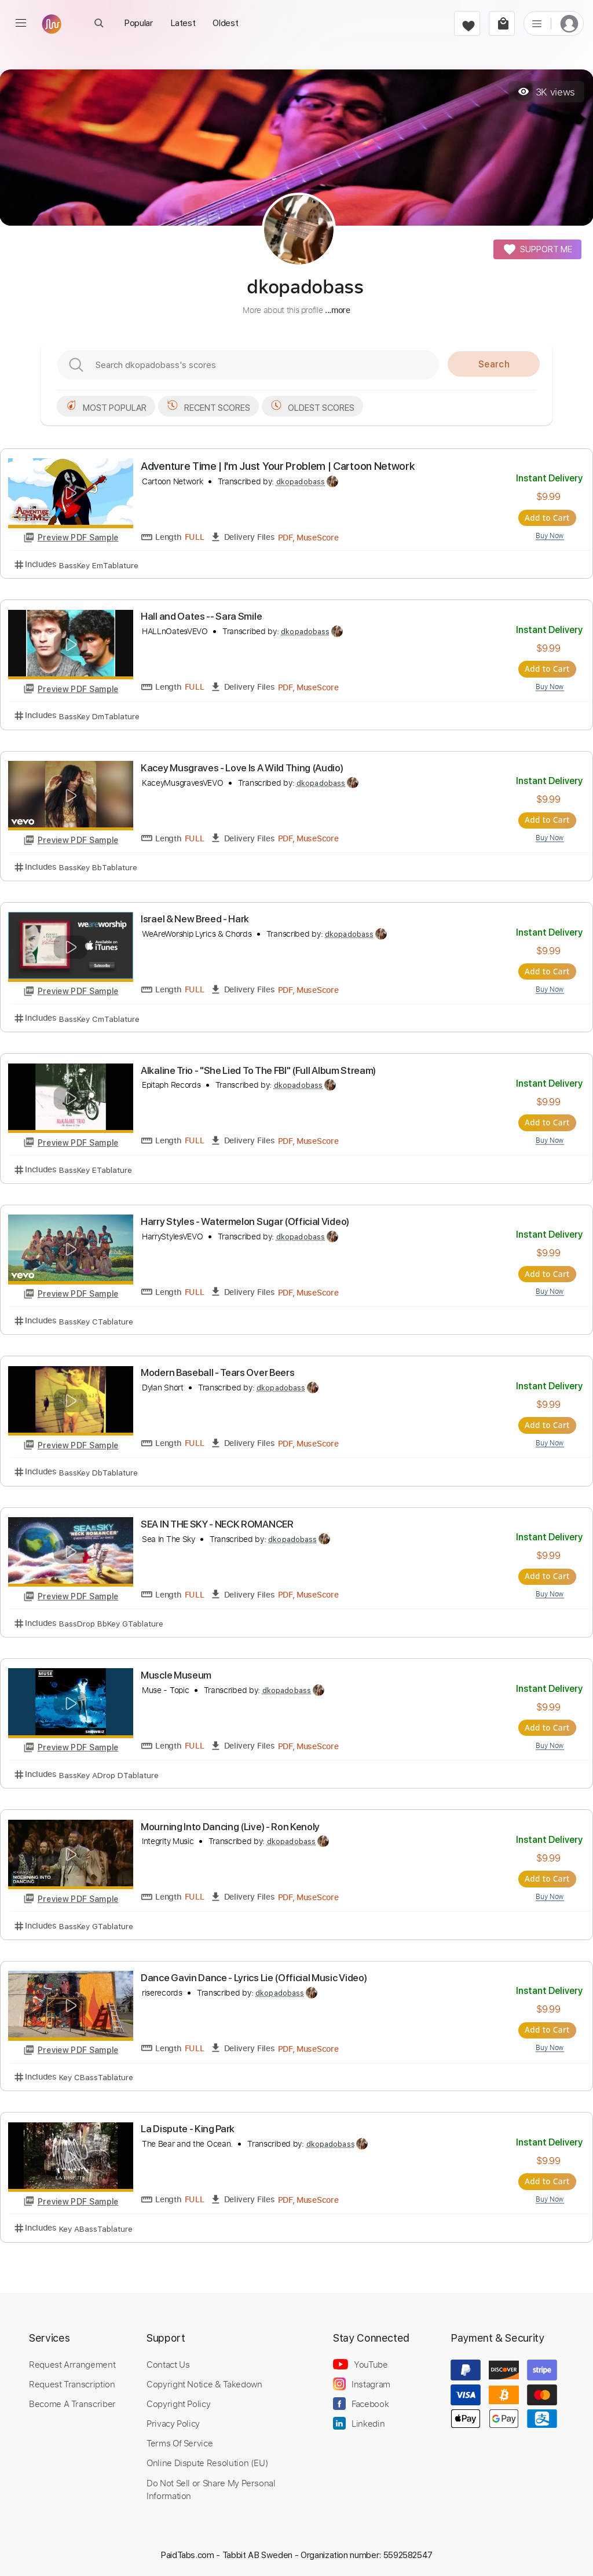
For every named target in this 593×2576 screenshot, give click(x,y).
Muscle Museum (176, 1673)
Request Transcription (72, 2381)
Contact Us (168, 2362)
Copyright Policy (178, 2401)
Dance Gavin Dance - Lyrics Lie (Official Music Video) (254, 1975)
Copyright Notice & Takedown (204, 2381)
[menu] (20, 23)
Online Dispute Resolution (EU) (207, 2460)
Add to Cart (548, 517)
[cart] (502, 23)
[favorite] (467, 23)
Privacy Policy (173, 2421)
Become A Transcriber (72, 2401)
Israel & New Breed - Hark (195, 918)
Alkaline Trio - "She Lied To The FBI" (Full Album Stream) (258, 1069)
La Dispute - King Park (188, 2126)
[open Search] (99, 23)
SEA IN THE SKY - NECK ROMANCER (217, 1522)
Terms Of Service (180, 2440)
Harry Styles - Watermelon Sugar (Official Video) (245, 1220)
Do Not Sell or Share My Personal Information (211, 2486)
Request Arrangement (72, 2362)
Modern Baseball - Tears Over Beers (217, 1371)
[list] (537, 23)
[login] (569, 23)
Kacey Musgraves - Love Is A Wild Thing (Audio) (242, 767)
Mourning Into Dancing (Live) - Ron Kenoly (230, 1824)
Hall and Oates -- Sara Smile (201, 616)
